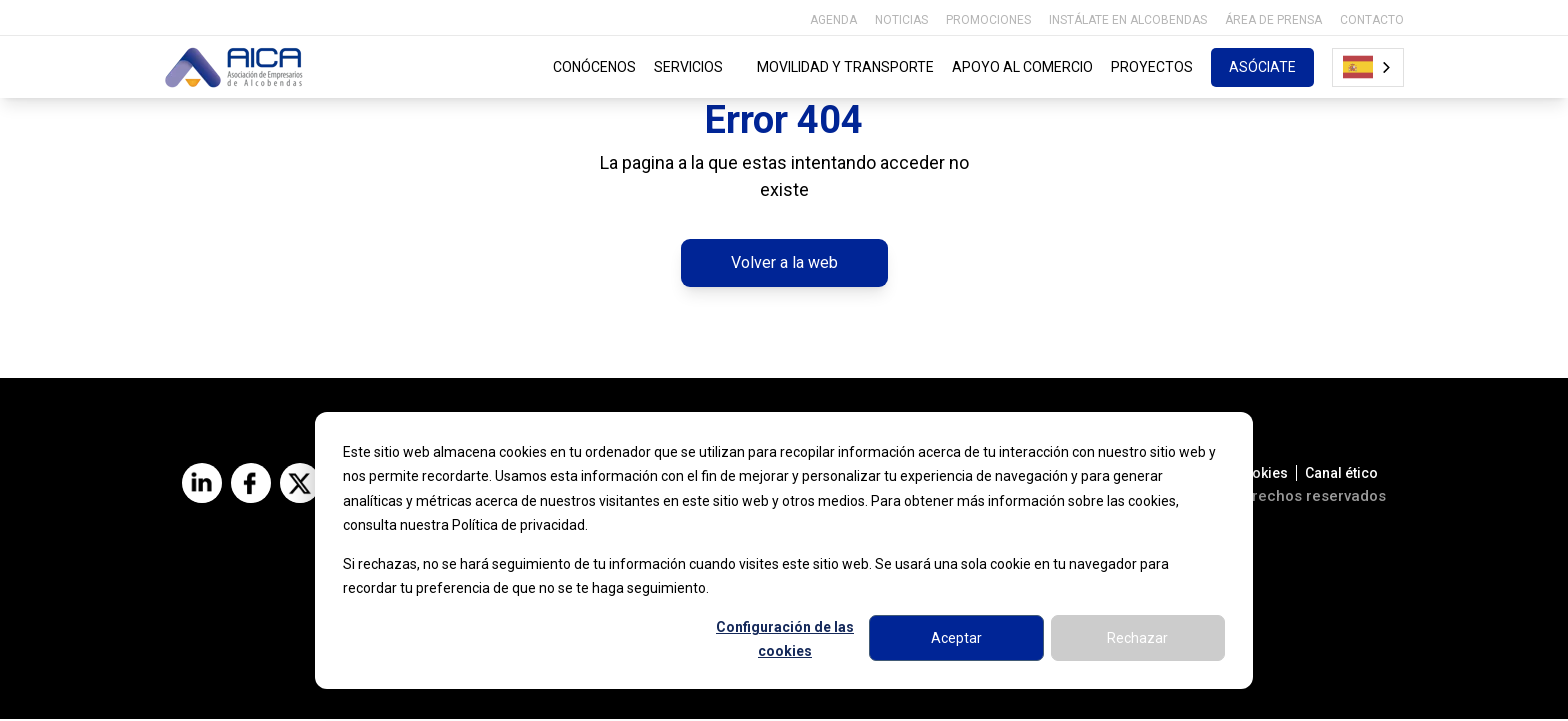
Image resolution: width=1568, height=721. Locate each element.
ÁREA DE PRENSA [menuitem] (1273, 20)
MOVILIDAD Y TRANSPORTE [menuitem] (845, 67)
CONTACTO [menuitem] (1372, 20)
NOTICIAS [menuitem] (901, 20)
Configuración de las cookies (785, 639)
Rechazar (1137, 638)
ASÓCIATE (1262, 67)
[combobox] (1368, 67)
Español (1358, 67)
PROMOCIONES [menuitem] (988, 20)
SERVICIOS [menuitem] (697, 67)
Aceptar (956, 638)
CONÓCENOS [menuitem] (594, 67)
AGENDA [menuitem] (833, 20)
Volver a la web (784, 263)
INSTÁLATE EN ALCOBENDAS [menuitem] (1128, 20)
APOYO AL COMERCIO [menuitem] (1022, 67)
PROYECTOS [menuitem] (1152, 67)
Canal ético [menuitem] (1341, 475)
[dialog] (784, 550)
